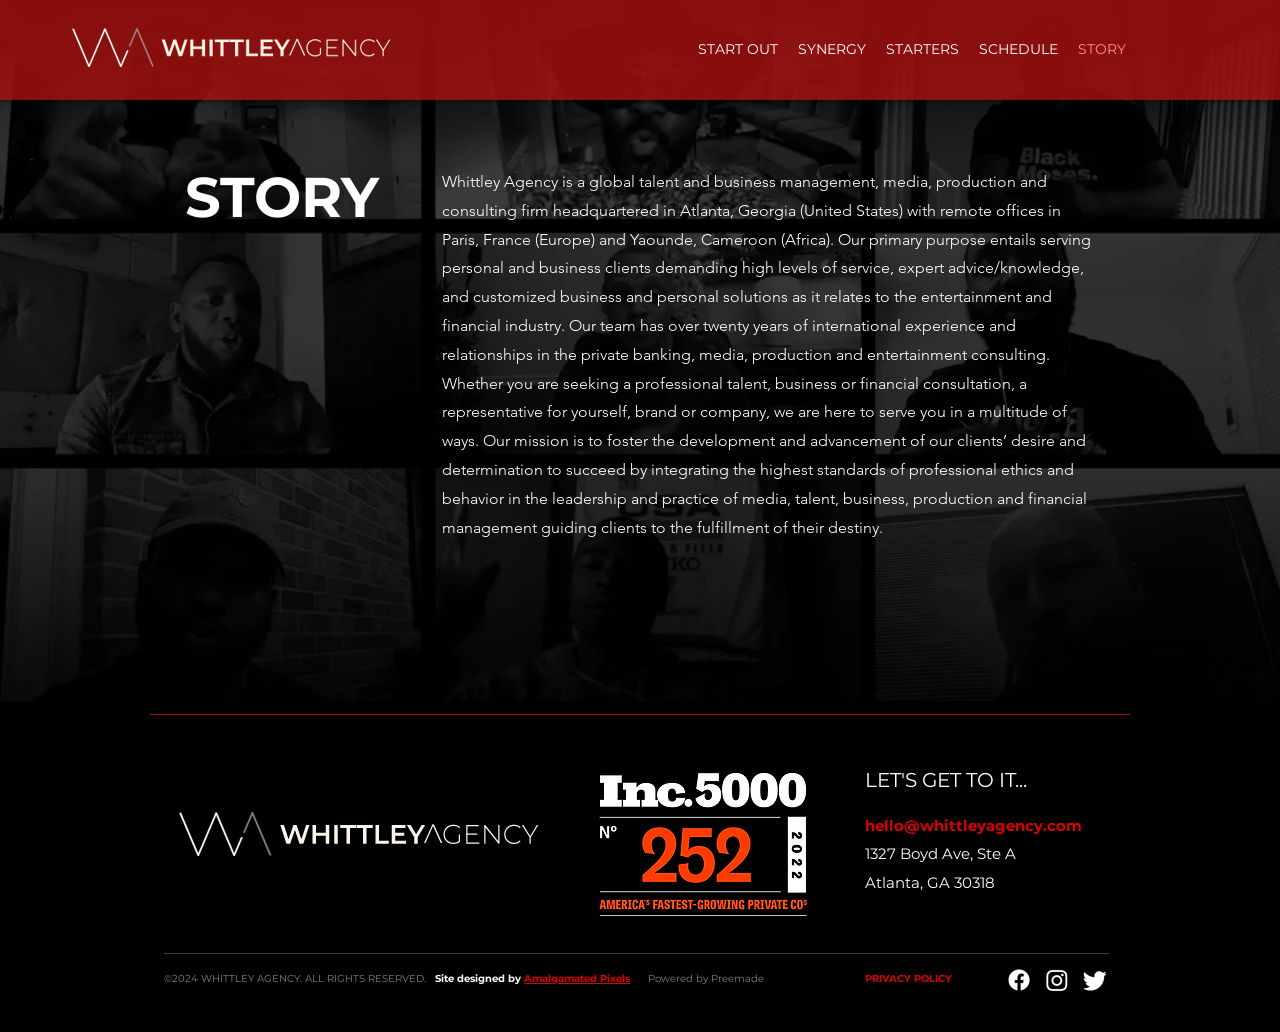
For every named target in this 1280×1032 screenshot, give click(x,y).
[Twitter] (1095, 980)
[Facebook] (1019, 980)
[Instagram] (1057, 980)
